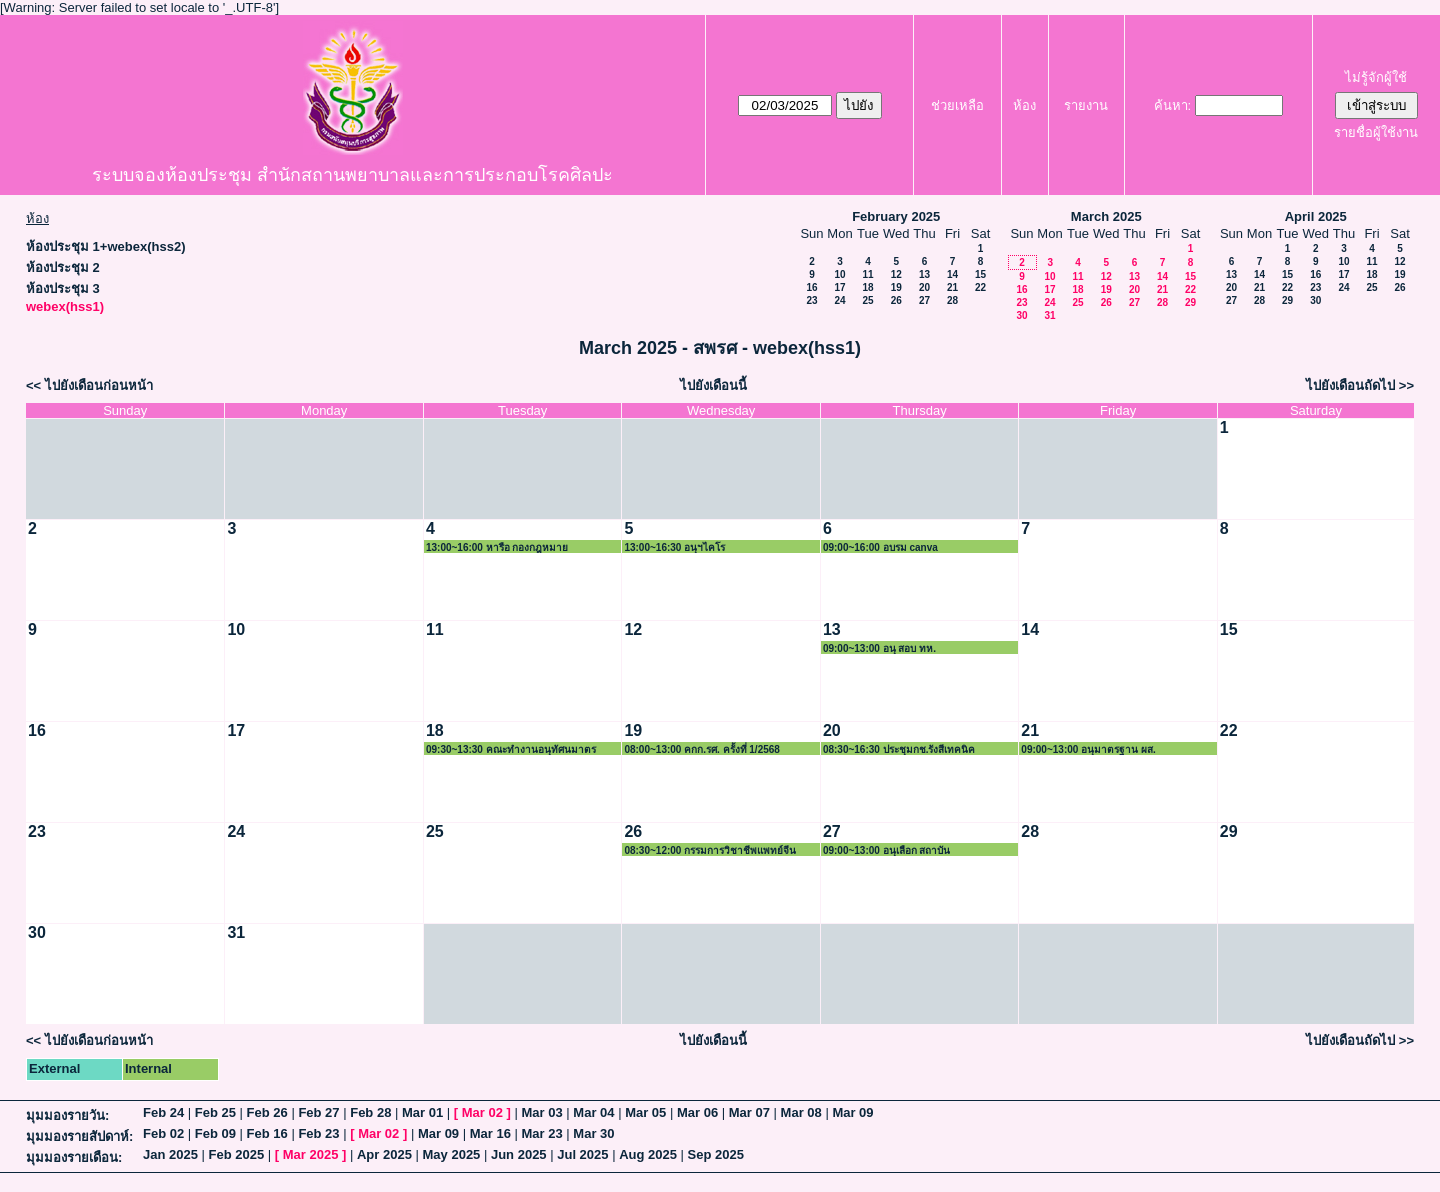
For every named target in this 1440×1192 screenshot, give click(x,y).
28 (952, 300)
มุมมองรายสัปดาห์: (79, 1136)
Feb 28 (370, 1112)
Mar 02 (482, 1112)
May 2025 (452, 1154)
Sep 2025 (716, 1154)
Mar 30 (593, 1133)
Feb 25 (215, 1112)
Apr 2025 (384, 1154)
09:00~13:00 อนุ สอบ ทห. (879, 648)
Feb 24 (163, 1112)
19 (896, 287)
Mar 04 (593, 1112)
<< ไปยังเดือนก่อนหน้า (89, 385)
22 (980, 287)
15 (980, 274)
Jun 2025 (519, 1154)
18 (867, 287)
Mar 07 (749, 1112)
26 (896, 300)
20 (924, 287)
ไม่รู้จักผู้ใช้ (1376, 77)
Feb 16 (267, 1133)
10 (839, 274)
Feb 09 (215, 1133)
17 (839, 287)
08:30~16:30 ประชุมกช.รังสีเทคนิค (899, 749)
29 (1190, 302)
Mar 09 (852, 1112)
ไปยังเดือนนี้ (713, 385)
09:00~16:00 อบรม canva (880, 547)
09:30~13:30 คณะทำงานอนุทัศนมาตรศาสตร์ (511, 749)
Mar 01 (422, 1112)
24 (839, 300)
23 (811, 300)
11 (867, 274)
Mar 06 (697, 1112)
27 (924, 300)
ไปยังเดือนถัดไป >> (1360, 385)
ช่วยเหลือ (957, 105)
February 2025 (896, 216)
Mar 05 (645, 1112)
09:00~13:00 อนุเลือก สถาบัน (887, 850)
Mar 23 (542, 1133)
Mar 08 (801, 1112)
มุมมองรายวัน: (67, 1115)
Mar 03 (542, 1112)
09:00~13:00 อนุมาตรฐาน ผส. (1088, 749)
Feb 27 (318, 1112)
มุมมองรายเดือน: (74, 1157)
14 (952, 274)
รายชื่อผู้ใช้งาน (1376, 132)
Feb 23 (318, 1133)
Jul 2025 (582, 1154)
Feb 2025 (237, 1154)
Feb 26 (267, 1112)
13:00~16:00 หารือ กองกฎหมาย (497, 547)
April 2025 (1316, 216)
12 (896, 274)
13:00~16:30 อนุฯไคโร (674, 547)
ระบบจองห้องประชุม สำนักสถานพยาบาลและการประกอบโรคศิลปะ (352, 175)
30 (1021, 315)
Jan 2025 (170, 1154)
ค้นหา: (1173, 105)
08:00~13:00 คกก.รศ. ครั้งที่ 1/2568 (701, 749)
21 (952, 287)
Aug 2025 (648, 1154)
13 (924, 274)
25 (867, 300)
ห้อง (1024, 105)
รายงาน (1086, 105)
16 (811, 287)
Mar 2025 (311, 1154)
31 (1049, 315)
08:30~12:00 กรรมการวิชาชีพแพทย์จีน (710, 850)
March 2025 (1106, 216)
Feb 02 (163, 1133)
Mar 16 (490, 1133)
